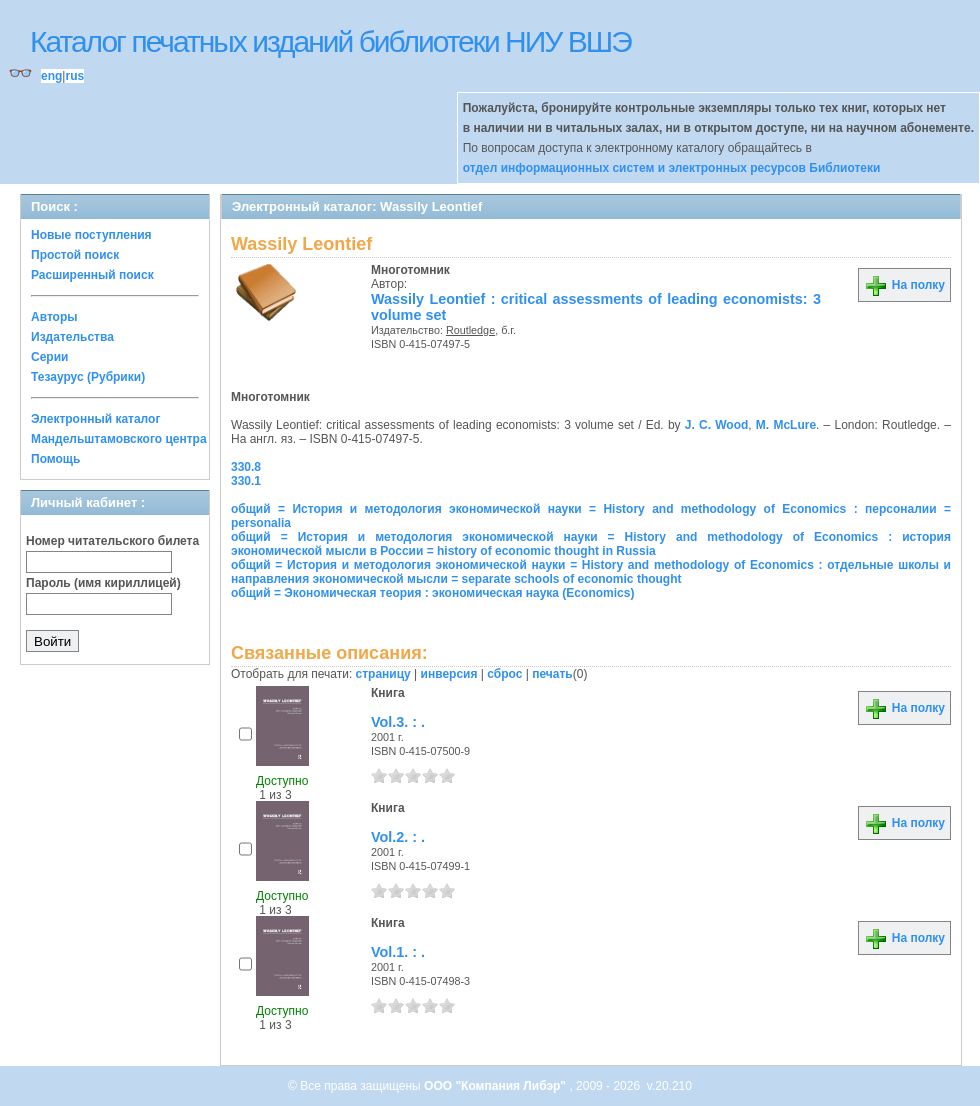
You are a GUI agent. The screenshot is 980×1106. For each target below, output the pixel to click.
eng (51, 76)
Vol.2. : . (398, 837)
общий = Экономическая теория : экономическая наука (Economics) (432, 593)
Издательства (72, 337)
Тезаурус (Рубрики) (88, 377)
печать (552, 674)
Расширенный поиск (92, 275)
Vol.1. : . (398, 952)
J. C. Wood (717, 425)
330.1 (246, 481)
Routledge (470, 330)
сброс (504, 674)
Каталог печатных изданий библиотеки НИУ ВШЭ (330, 41)
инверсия (449, 674)
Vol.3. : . (398, 722)
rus (74, 76)
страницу (383, 674)
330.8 (246, 467)
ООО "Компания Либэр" (496, 1086)
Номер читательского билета (112, 541)
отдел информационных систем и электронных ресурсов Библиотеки (672, 168)
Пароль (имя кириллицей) (103, 583)
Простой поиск (75, 255)
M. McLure (786, 425)
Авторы (54, 317)
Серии (49, 357)
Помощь (55, 459)
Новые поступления (91, 235)
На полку (904, 285)
